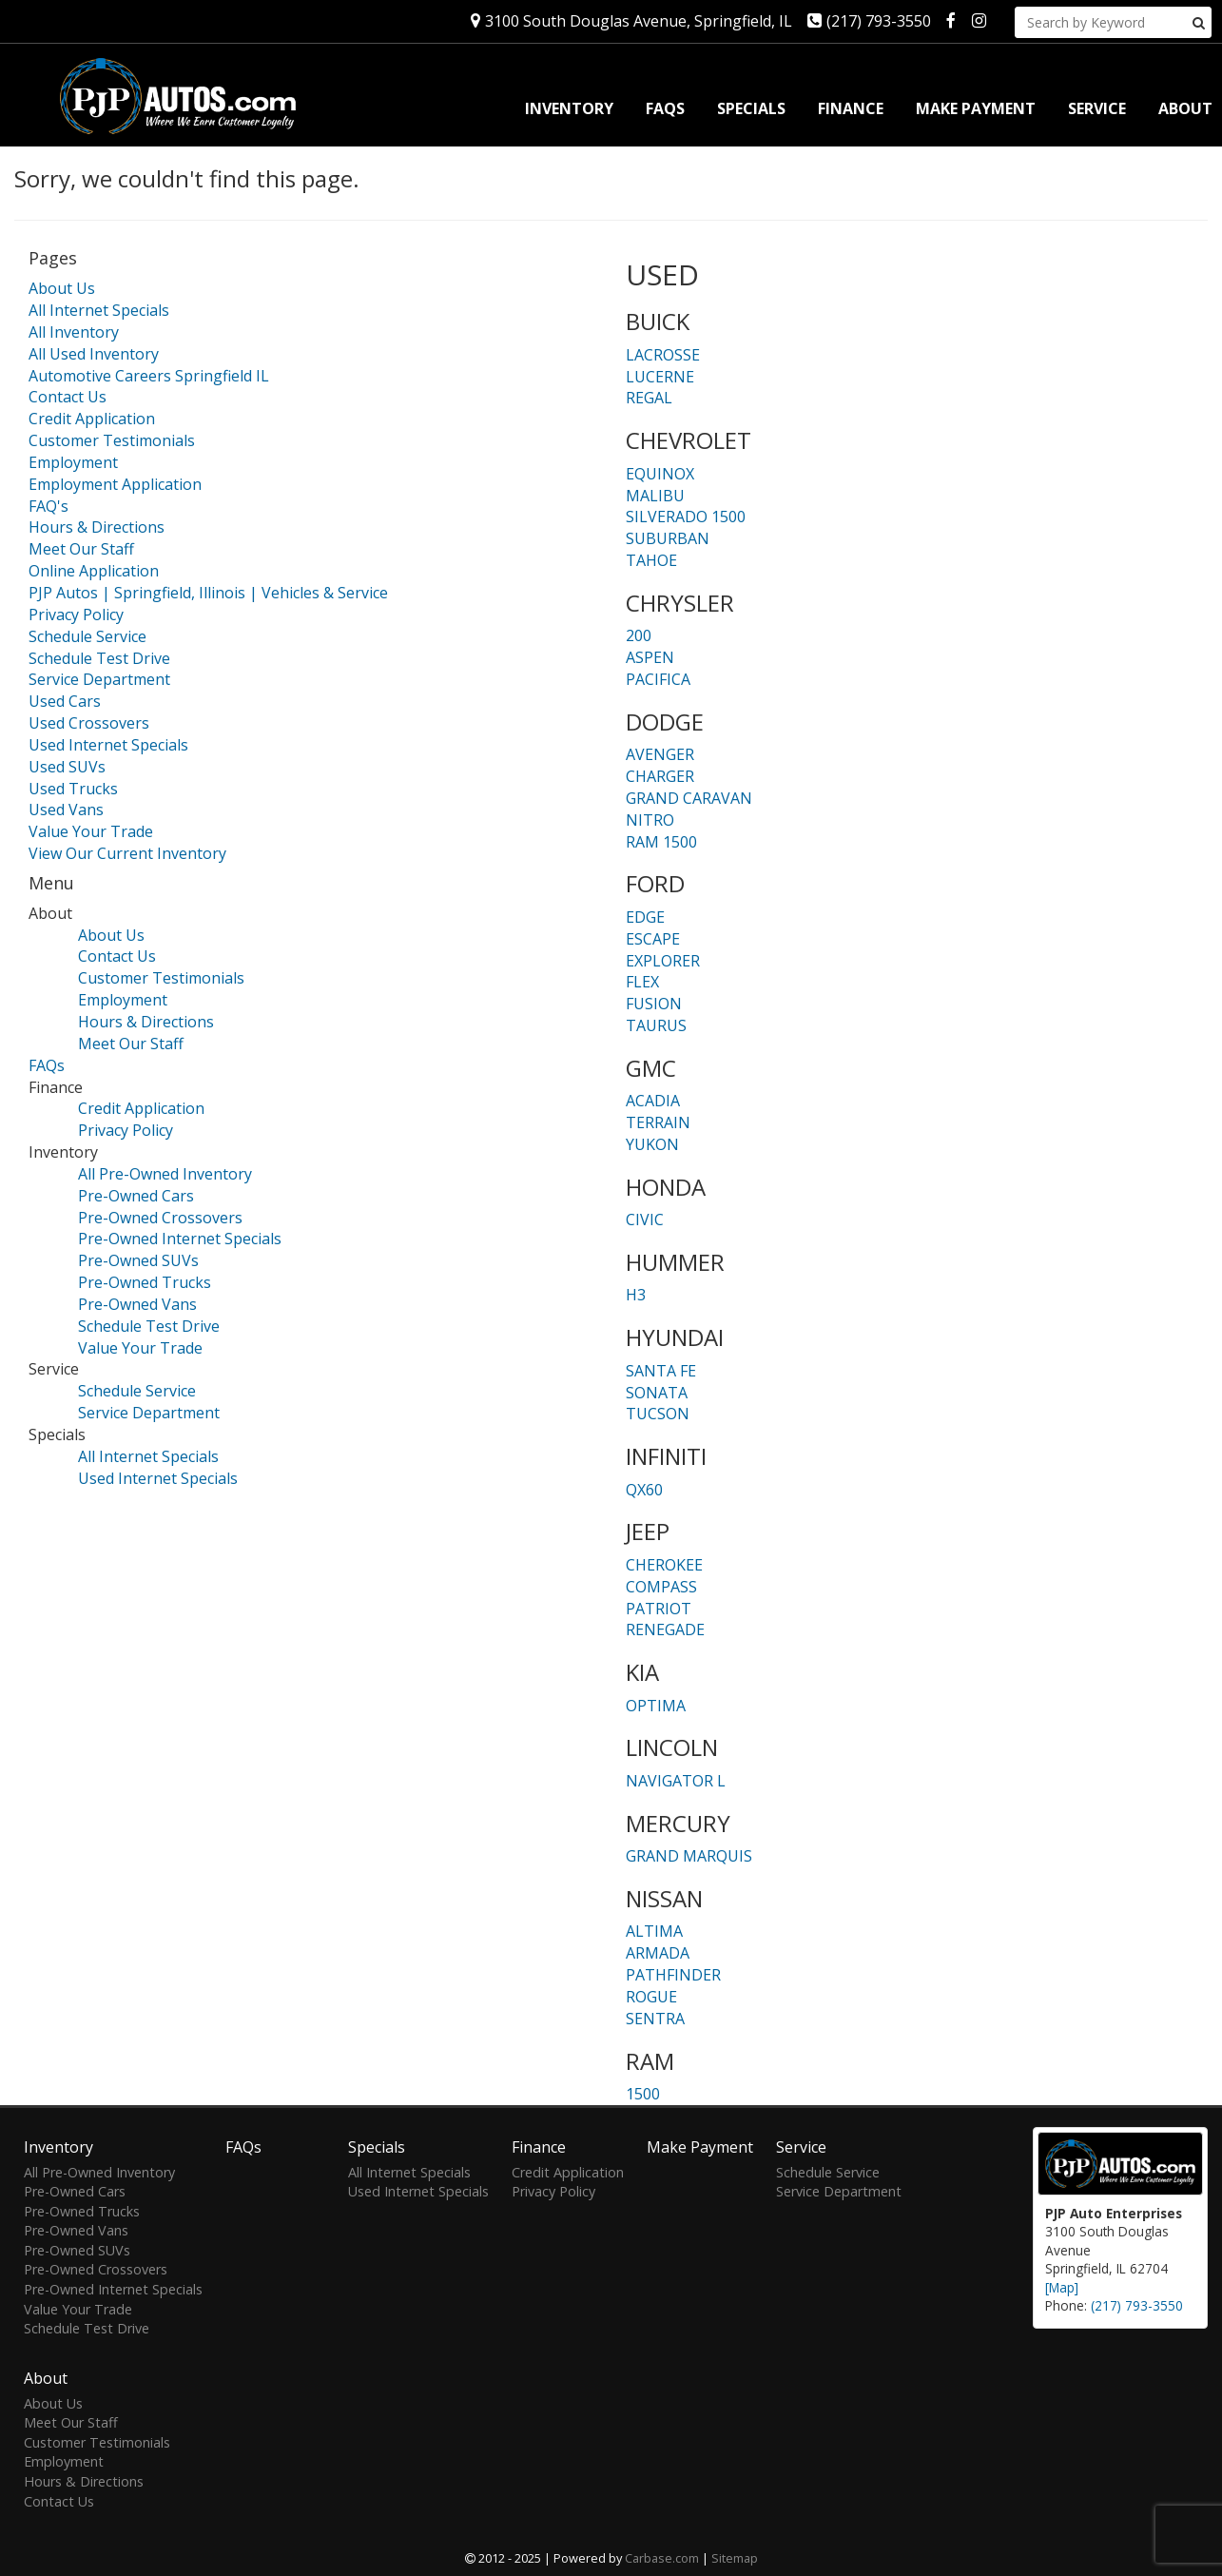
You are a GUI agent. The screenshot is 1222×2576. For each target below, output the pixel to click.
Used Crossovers (89, 722)
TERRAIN (658, 1122)
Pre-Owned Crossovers (160, 1217)
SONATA (657, 1392)
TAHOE (651, 560)
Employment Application (115, 484)
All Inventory (74, 332)
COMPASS (661, 1586)
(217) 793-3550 (869, 20)
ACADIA (653, 1100)
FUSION (654, 1003)
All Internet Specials (99, 310)
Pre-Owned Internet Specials (179, 1238)
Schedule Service (87, 636)
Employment (73, 462)
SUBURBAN (667, 538)
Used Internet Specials (108, 744)
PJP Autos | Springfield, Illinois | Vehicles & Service (208, 592)
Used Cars (65, 701)
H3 (636, 1294)
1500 (643, 2093)
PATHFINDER (673, 1974)
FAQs (665, 108)
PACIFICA (658, 679)
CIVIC (645, 1219)
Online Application (94, 570)
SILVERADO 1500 (686, 516)
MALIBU (655, 495)
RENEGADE (665, 1629)
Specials (751, 108)
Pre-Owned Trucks (144, 1282)
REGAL (649, 397)
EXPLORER (663, 960)
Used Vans (66, 809)
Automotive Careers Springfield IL (149, 375)
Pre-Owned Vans (137, 1304)
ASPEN (650, 657)
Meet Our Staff (81, 548)
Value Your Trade (91, 831)
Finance (850, 108)
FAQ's (48, 506)
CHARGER (660, 776)
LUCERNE (660, 376)
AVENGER (660, 754)
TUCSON (657, 1413)
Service (1097, 108)
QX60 (644, 1489)
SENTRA (655, 2018)
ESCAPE (653, 938)
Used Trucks (73, 788)
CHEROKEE (664, 1564)
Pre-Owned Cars (136, 1195)
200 (638, 635)
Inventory (569, 108)
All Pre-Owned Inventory (165, 1173)
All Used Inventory (94, 353)
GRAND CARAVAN (689, 798)
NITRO (650, 820)
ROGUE (651, 1996)
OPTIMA (656, 1705)
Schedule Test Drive (99, 658)
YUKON (652, 1144)
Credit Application (92, 418)
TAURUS (656, 1025)
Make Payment (976, 108)
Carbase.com (662, 2557)
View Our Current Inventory (127, 853)
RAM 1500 (661, 841)
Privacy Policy (76, 614)
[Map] (1061, 2287)
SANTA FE (661, 1370)
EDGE (645, 917)
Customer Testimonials (112, 440)
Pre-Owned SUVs (138, 1260)
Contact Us (68, 396)
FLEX (642, 981)
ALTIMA (654, 1931)
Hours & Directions (97, 527)
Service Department (99, 679)
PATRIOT (658, 1608)
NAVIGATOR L (676, 1780)
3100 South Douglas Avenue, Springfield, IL (631, 20)
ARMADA (657, 1952)
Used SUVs (67, 766)
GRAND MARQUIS (689, 1855)
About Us (62, 288)
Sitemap (734, 2557)
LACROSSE (663, 354)
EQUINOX (660, 473)
